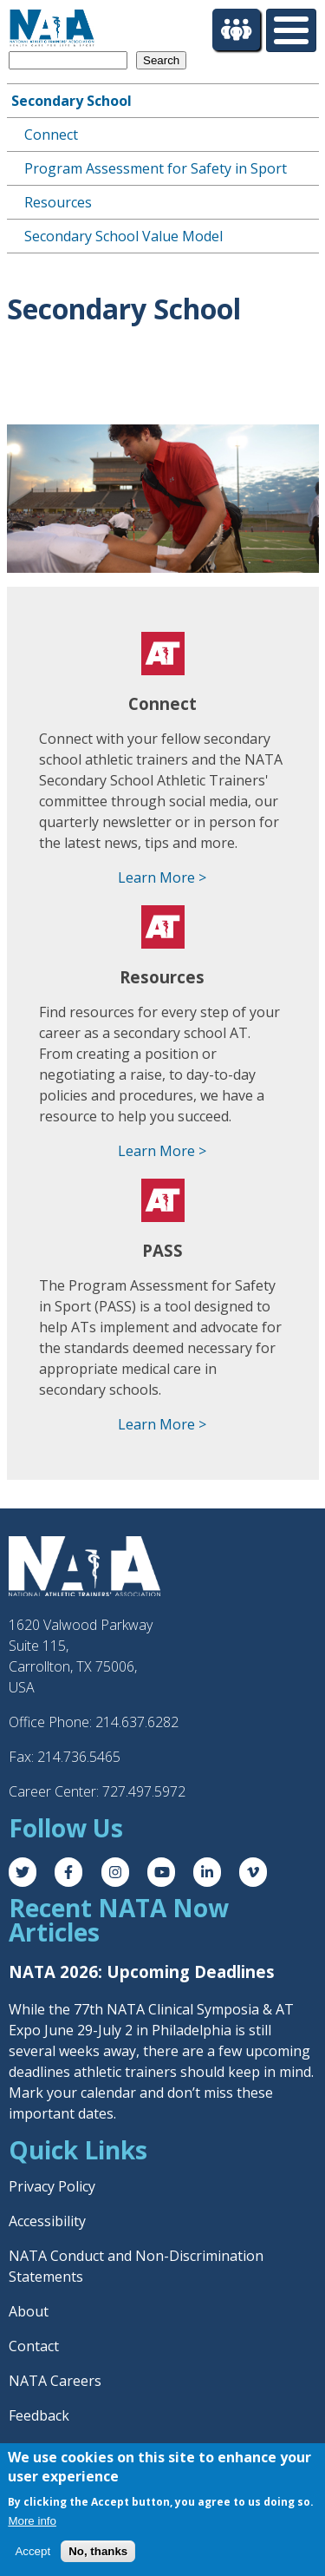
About (29, 2311)
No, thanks (97, 2551)
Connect (51, 134)
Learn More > (162, 877)
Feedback (39, 2415)
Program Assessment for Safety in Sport (155, 168)
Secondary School (71, 100)
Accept (32, 2551)
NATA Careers (55, 2380)
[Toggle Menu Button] (291, 30)
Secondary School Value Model (123, 236)
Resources (58, 202)
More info (32, 2520)
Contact (34, 2346)
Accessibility (47, 2221)
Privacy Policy (52, 2186)
